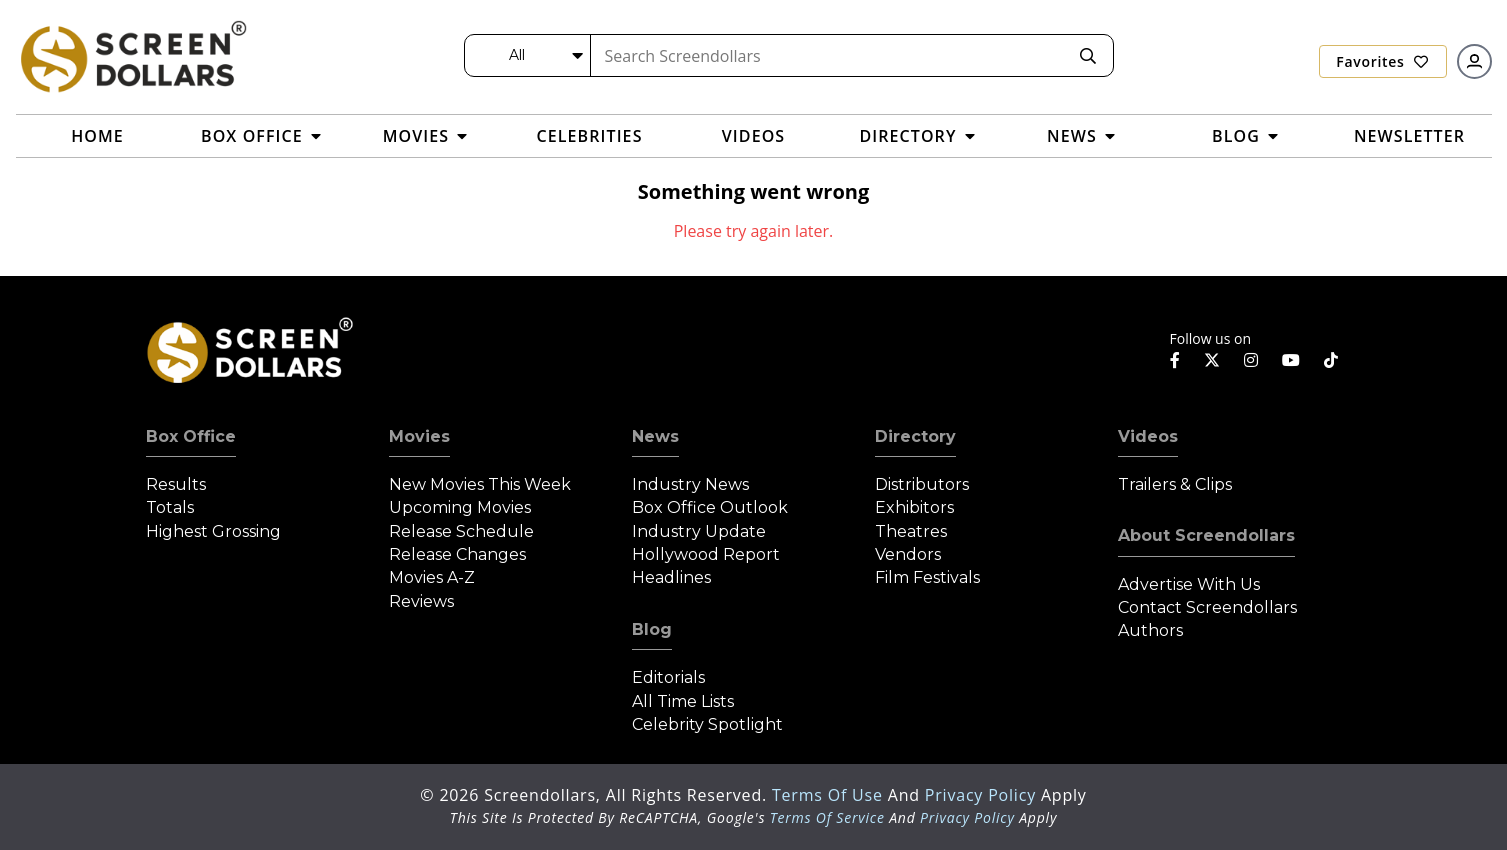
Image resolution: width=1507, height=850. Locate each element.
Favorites (1382, 61)
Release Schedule (461, 531)
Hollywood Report (706, 554)
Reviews (421, 601)
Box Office (191, 436)
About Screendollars (1206, 535)
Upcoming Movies (460, 507)
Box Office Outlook (710, 507)
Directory (915, 436)
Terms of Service (827, 817)
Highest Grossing (213, 531)
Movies (419, 436)
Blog (652, 629)
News (655, 436)
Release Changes (457, 554)
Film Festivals (927, 577)
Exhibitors (914, 507)
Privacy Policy (983, 795)
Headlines (671, 577)
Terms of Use (830, 795)
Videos (1148, 436)
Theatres (911, 531)
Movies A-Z (432, 577)
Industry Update (699, 531)
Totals (170, 507)
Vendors (908, 554)
